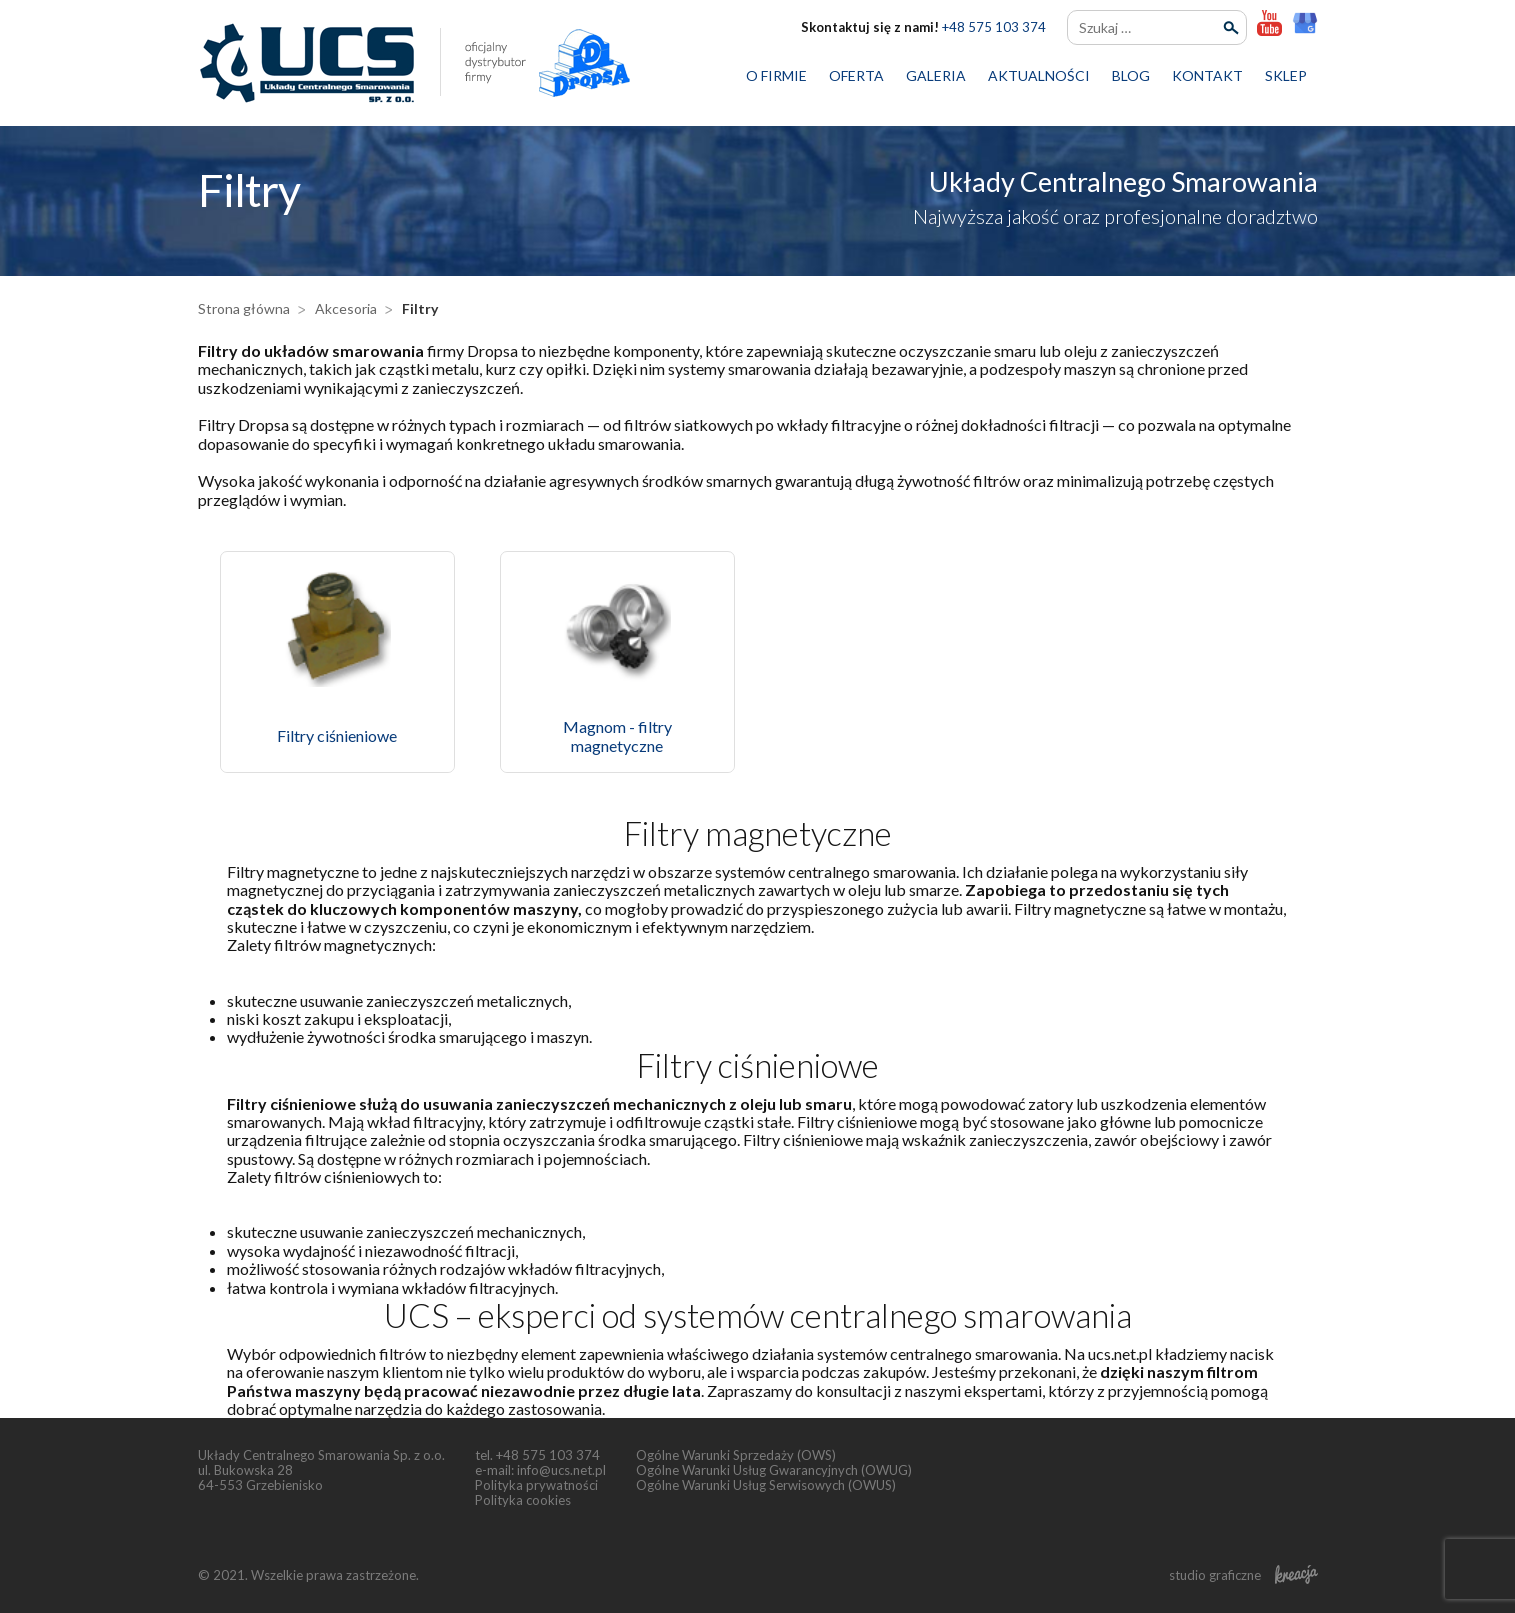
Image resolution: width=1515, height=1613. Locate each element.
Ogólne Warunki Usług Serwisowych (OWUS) (766, 1485)
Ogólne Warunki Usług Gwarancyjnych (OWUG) (774, 1470)
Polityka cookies (523, 1500)
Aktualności (1039, 75)
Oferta (856, 75)
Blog (1131, 75)
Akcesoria (346, 308)
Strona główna (244, 308)
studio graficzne (1243, 1575)
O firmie (776, 75)
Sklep (1286, 75)
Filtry (420, 308)
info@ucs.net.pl (561, 1470)
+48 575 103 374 (994, 27)
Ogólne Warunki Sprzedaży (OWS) (736, 1455)
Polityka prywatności (536, 1485)
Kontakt (1207, 75)
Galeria (936, 75)
